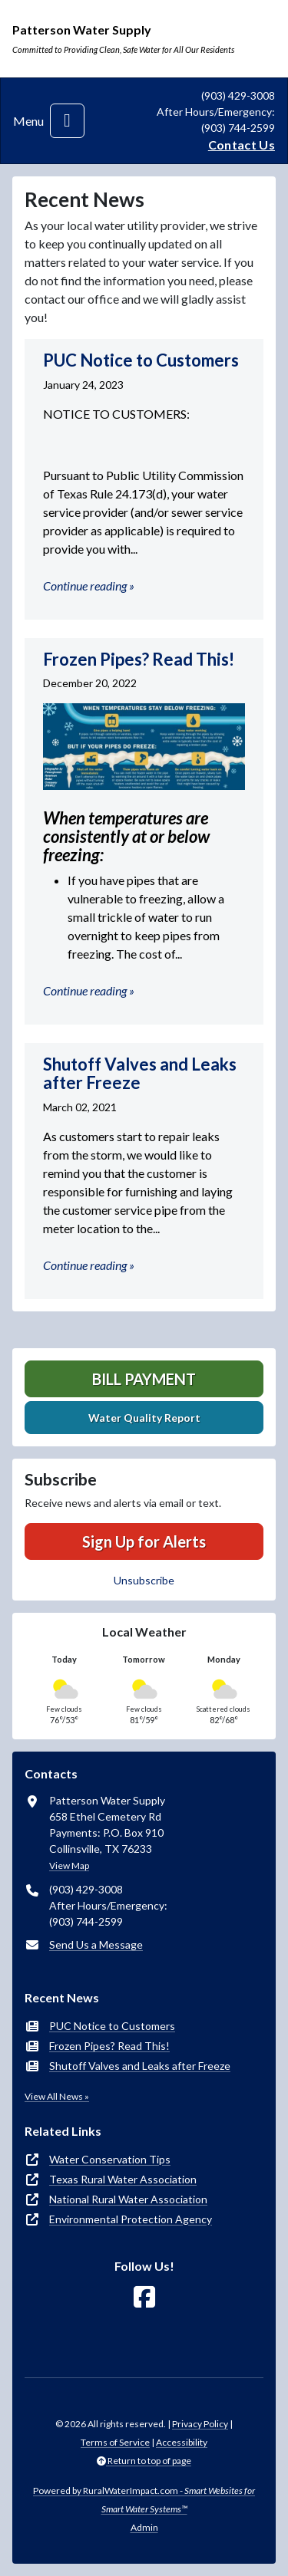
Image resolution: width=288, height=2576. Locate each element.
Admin (144, 2527)
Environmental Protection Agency (130, 2219)
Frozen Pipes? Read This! (109, 2045)
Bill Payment (144, 1379)
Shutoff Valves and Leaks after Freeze (139, 2065)
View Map (69, 1865)
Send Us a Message (96, 1944)
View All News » (57, 2096)
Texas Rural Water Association (123, 2179)
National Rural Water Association (128, 2199)
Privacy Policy (200, 2424)
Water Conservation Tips (109, 2159)
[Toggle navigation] (67, 121)
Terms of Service (115, 2442)
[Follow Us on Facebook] (144, 2297)
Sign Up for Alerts (144, 1541)
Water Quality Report (144, 1417)
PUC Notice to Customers (112, 2025)
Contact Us (241, 144)
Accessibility (181, 2442)
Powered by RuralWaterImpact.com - (144, 2500)
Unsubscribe (144, 1580)
